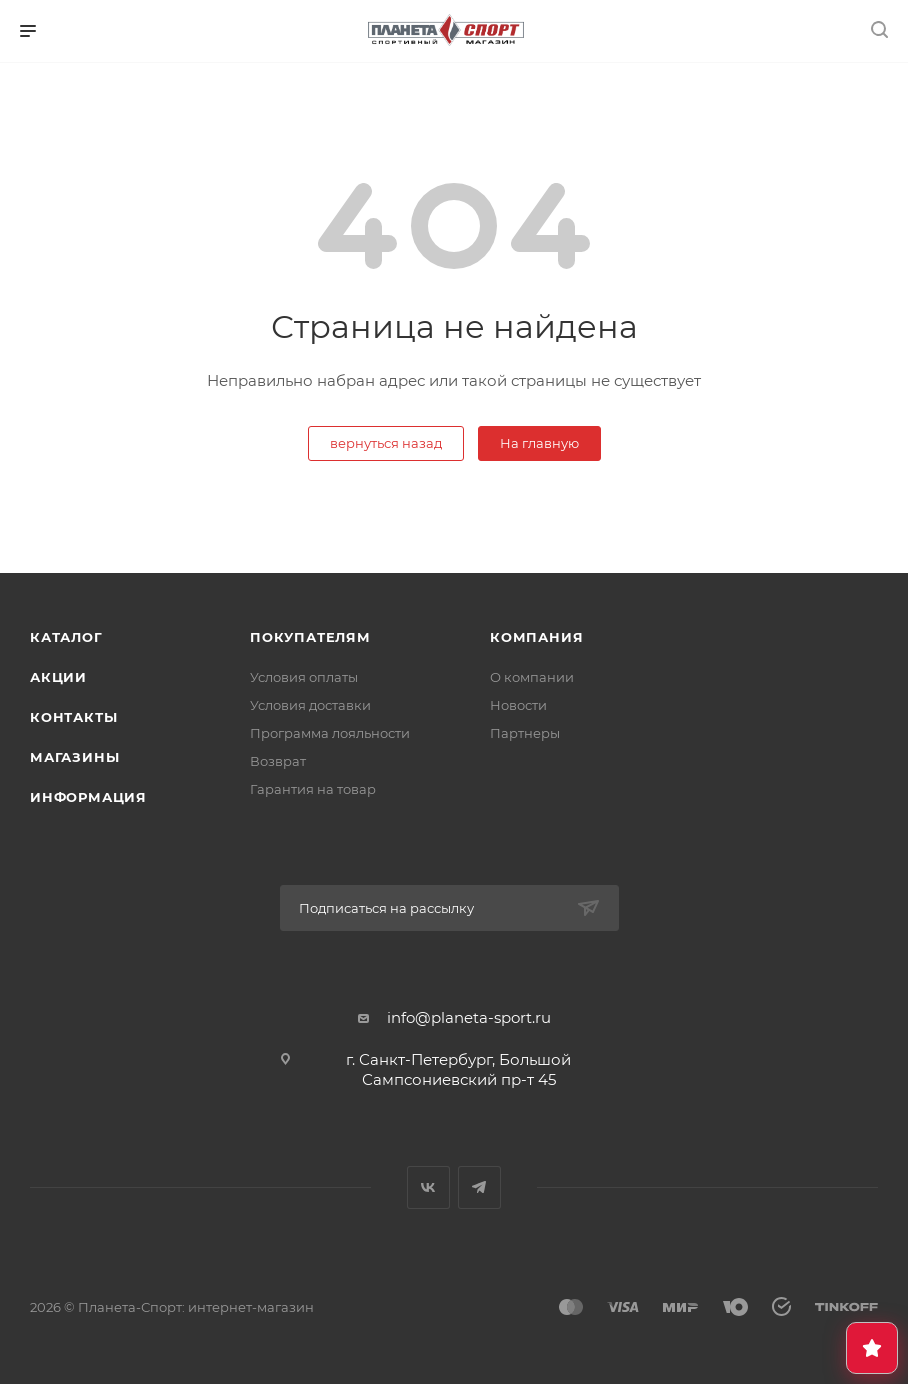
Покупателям (310, 637)
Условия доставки (310, 705)
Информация (88, 797)
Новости (518, 705)
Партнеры (525, 733)
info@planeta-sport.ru (469, 1017)
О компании (532, 677)
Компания (536, 637)
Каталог (66, 637)
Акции (58, 677)
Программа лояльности (330, 733)
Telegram (479, 1187)
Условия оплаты (304, 677)
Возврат (278, 761)
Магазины (74, 757)
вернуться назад (386, 443)
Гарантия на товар (313, 789)
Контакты (73, 717)
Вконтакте (428, 1187)
